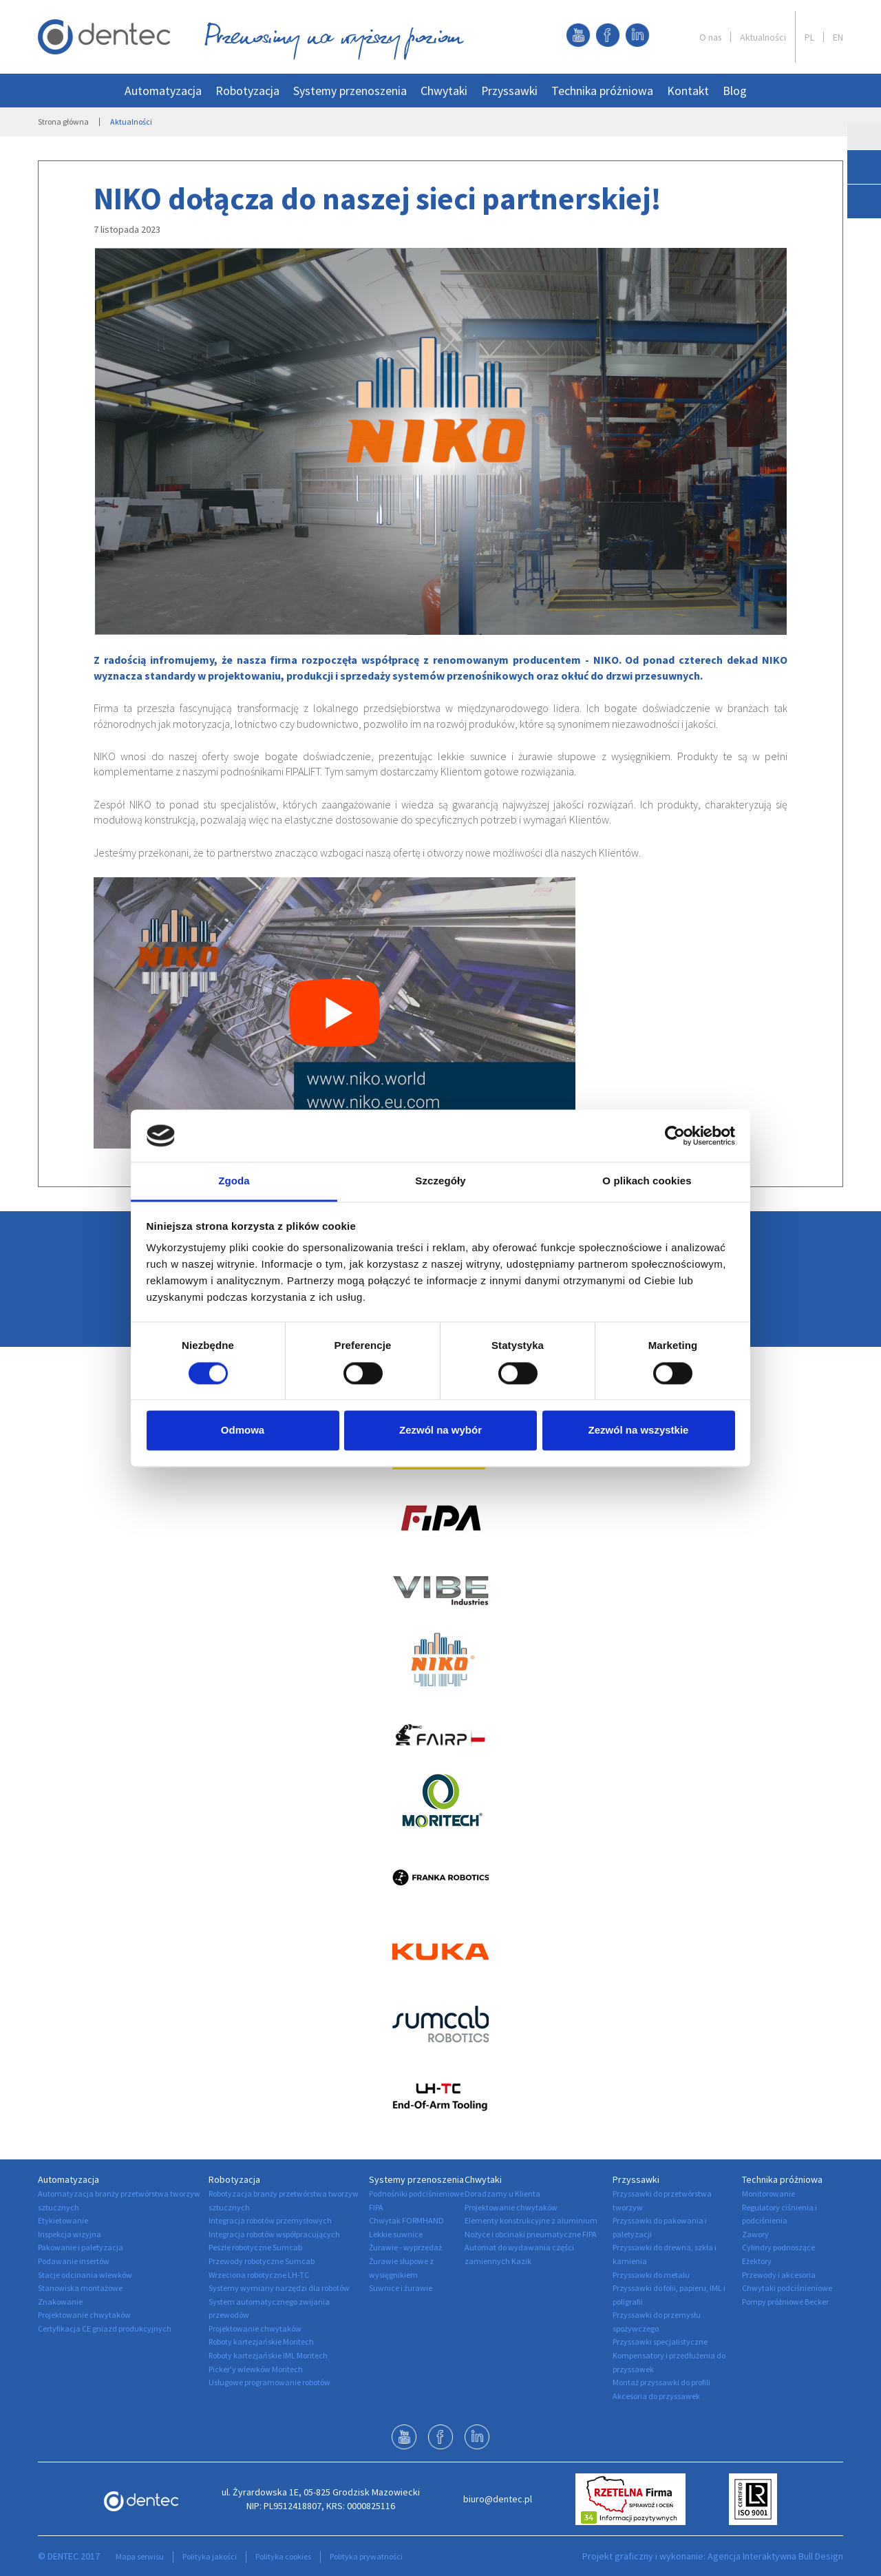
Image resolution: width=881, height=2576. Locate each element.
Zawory (755, 2234)
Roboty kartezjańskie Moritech (261, 2341)
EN (838, 37)
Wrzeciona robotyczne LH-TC (259, 2275)
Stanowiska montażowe (80, 2288)
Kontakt (688, 90)
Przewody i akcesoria (779, 2275)
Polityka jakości (209, 2556)
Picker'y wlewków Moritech (256, 2369)
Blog (735, 90)
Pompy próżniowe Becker (785, 2301)
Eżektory (757, 2261)
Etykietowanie (63, 2220)
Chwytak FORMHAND (406, 2220)
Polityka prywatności (366, 2556)
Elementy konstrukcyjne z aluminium (531, 2220)
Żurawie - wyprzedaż (405, 2247)
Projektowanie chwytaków (84, 2315)
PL (809, 37)
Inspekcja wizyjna (69, 2234)
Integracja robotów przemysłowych (270, 2220)
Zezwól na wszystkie (638, 1430)
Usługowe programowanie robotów (269, 2382)
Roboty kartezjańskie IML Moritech (268, 2355)
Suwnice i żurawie (400, 2288)
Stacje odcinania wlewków (85, 2275)
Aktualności (763, 37)
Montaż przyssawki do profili (661, 2382)
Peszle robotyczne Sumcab (255, 2247)
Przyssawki (509, 90)
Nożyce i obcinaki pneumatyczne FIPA (531, 2234)
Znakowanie (60, 2301)
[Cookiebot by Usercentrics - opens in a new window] (675, 1135)
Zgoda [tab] (234, 1181)
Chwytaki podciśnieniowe (787, 2288)
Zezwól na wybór (440, 1430)
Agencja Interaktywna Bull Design (775, 2556)
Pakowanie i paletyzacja (80, 2247)
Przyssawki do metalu (651, 2275)
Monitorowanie (768, 2193)
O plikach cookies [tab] (646, 1181)
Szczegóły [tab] (440, 1181)
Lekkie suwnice (396, 2234)
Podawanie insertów (73, 2261)
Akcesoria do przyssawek (656, 2396)
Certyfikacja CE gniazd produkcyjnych (104, 2328)
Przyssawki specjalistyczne (660, 2341)
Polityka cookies (283, 2556)
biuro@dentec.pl (497, 2499)
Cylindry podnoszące (778, 2247)
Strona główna (63, 121)
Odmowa (242, 1430)
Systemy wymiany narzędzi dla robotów (279, 2288)
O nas (710, 37)
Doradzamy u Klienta (502, 2193)
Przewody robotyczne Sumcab (262, 2261)
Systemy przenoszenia (350, 90)
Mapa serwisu (140, 2556)
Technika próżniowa (602, 90)
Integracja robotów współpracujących (274, 2234)
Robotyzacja (247, 90)
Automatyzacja (163, 90)
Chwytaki (444, 90)
